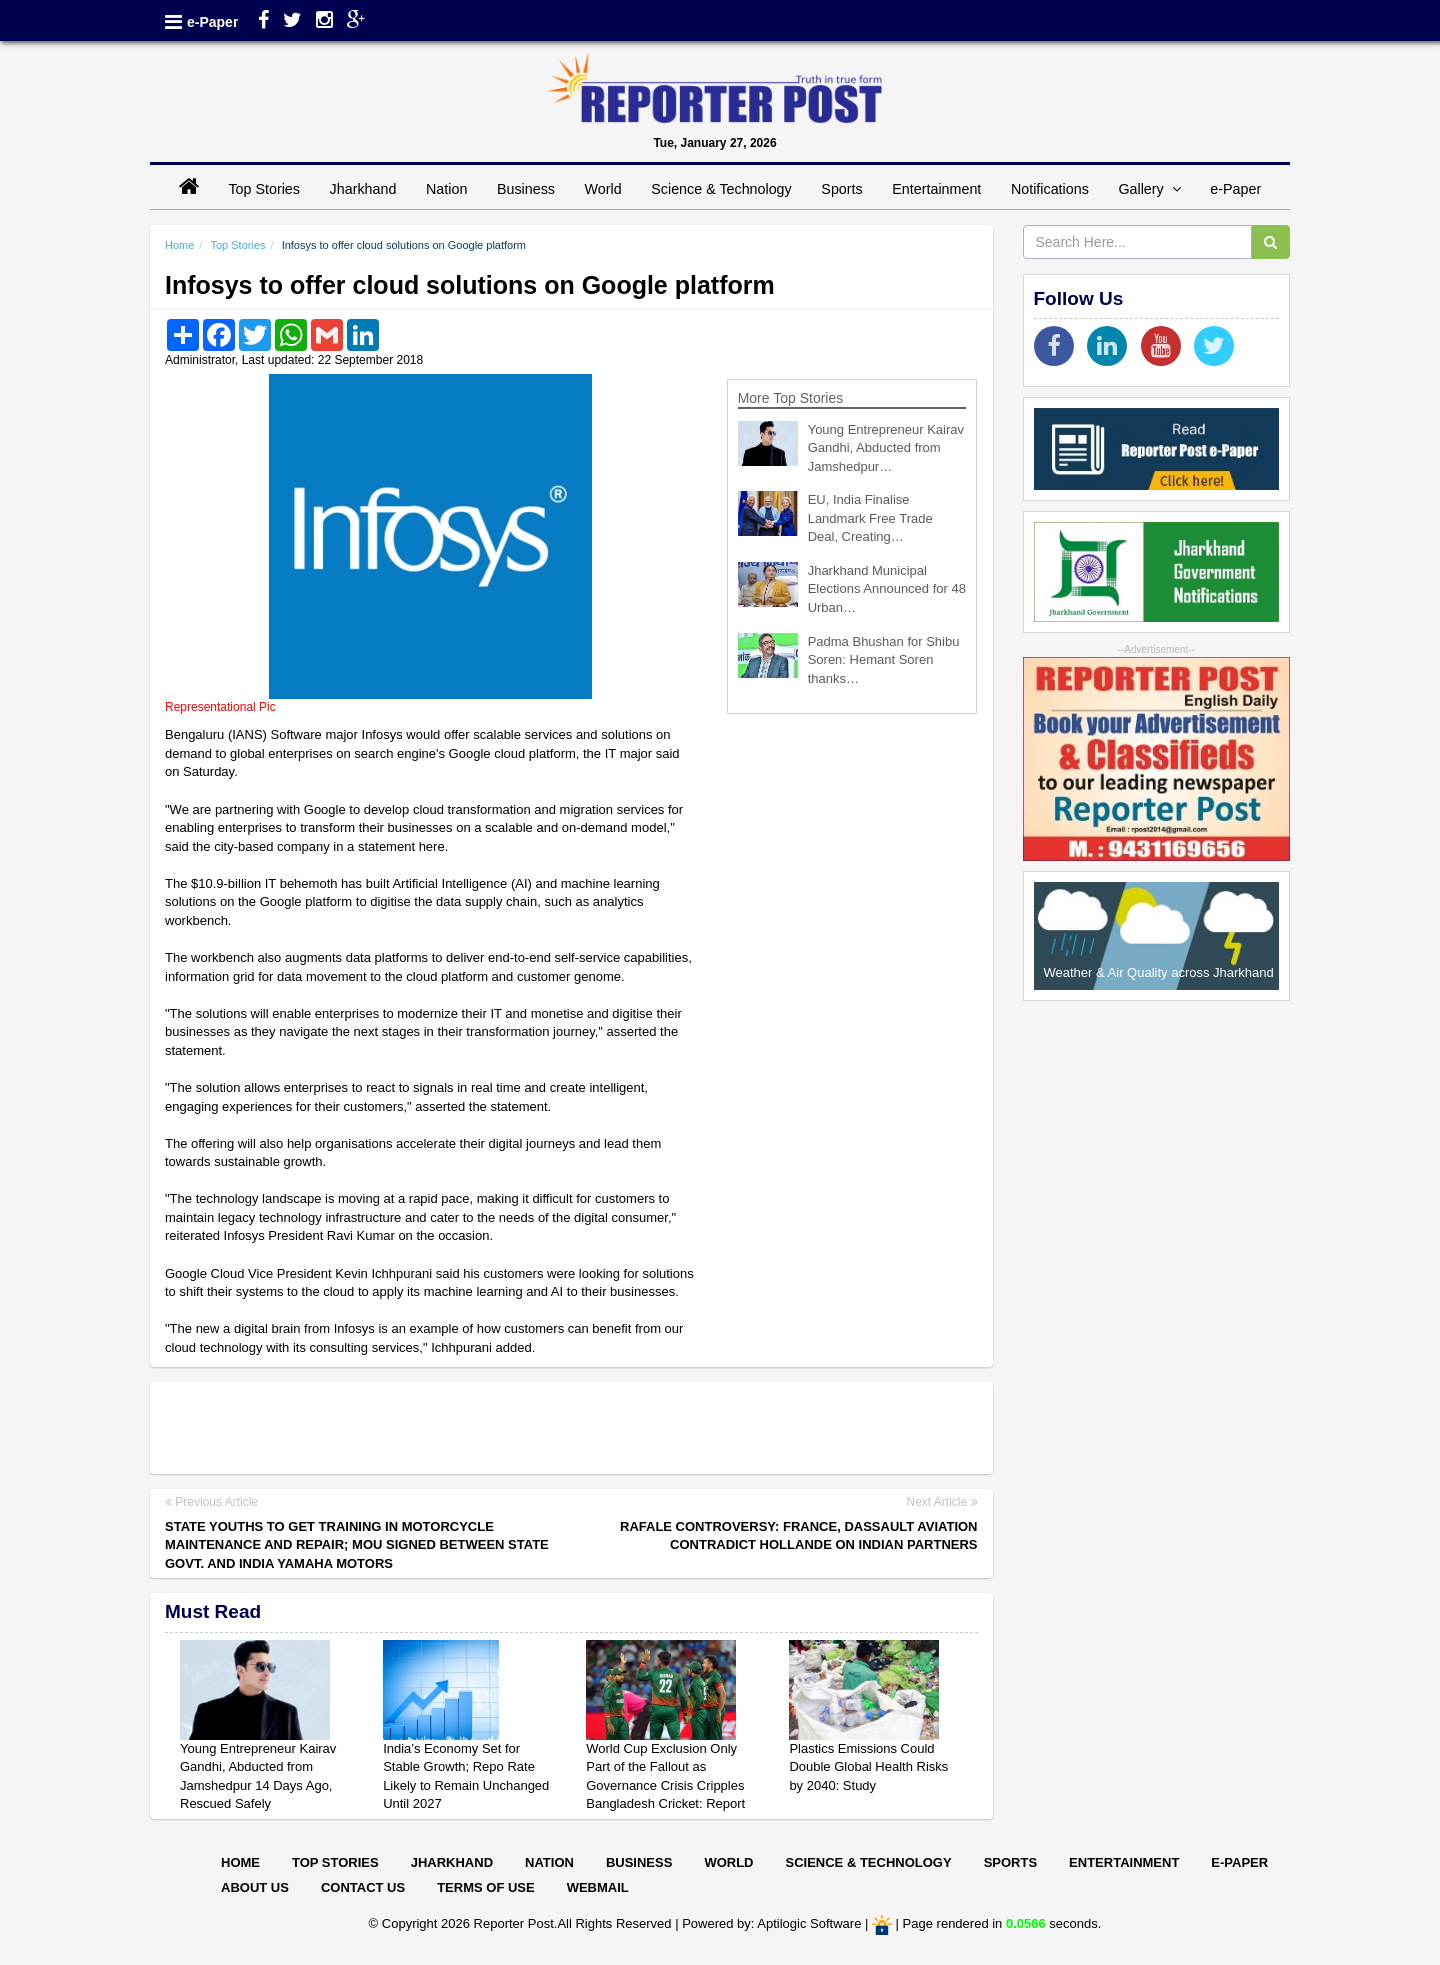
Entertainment (936, 189)
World (603, 189)
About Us (255, 1887)
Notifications (1050, 189)
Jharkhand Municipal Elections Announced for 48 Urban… (887, 589)
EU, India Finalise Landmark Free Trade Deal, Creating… (870, 518)
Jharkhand (363, 189)
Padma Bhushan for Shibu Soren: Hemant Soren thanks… (884, 660)
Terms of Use (486, 1887)
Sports (841, 189)
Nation (446, 189)
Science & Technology (721, 189)
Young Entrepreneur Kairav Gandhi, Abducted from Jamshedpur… (886, 448)
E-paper (1239, 1862)
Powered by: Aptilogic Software (771, 1923)
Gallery (1149, 189)
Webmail (598, 1887)
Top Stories (264, 189)
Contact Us (363, 1887)
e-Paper (212, 22)
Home (179, 245)
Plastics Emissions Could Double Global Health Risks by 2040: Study (868, 1767)
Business (526, 189)
